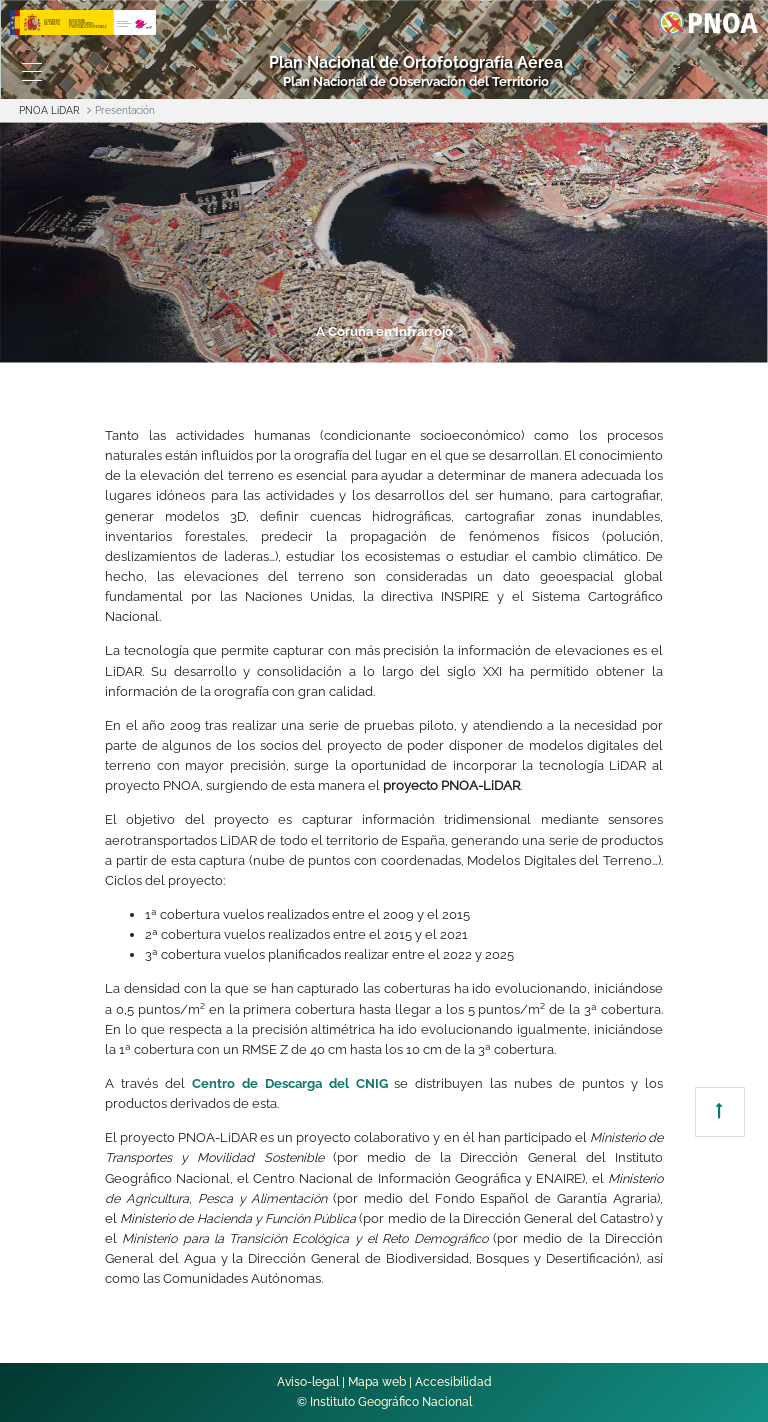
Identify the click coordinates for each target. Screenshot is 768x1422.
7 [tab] (610, 349)
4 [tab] (382, 349)
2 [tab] (230, 349)
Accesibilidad (453, 1382)
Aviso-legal (308, 1382)
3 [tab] (306, 349)
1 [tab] (154, 349)
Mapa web (377, 1382)
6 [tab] (534, 349)
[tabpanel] (384, 242)
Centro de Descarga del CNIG (290, 1083)
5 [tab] (458, 349)
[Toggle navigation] (32, 72)
